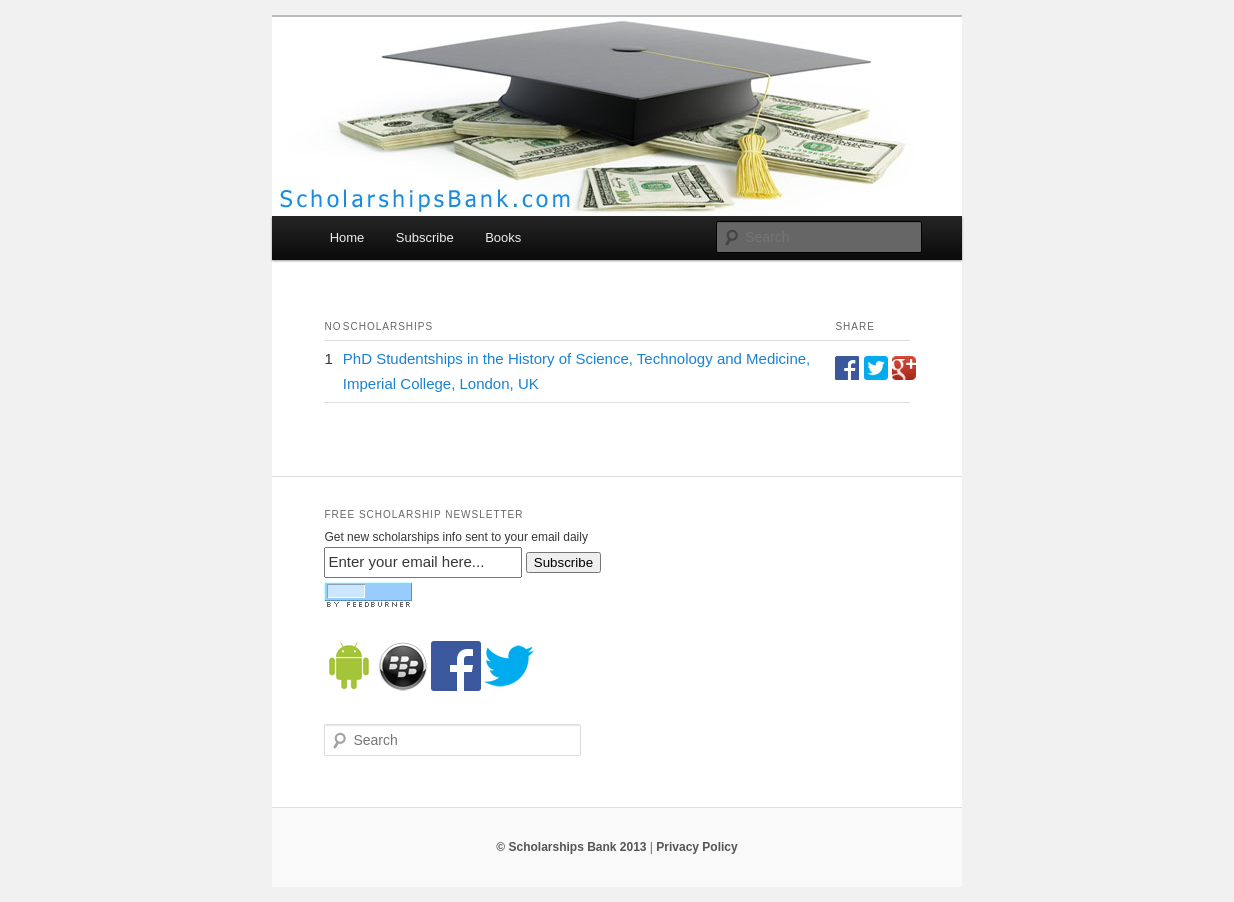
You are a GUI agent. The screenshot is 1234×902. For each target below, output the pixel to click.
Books (503, 237)
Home (347, 237)
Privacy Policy (696, 847)
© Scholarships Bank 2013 (571, 847)
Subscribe (425, 237)
